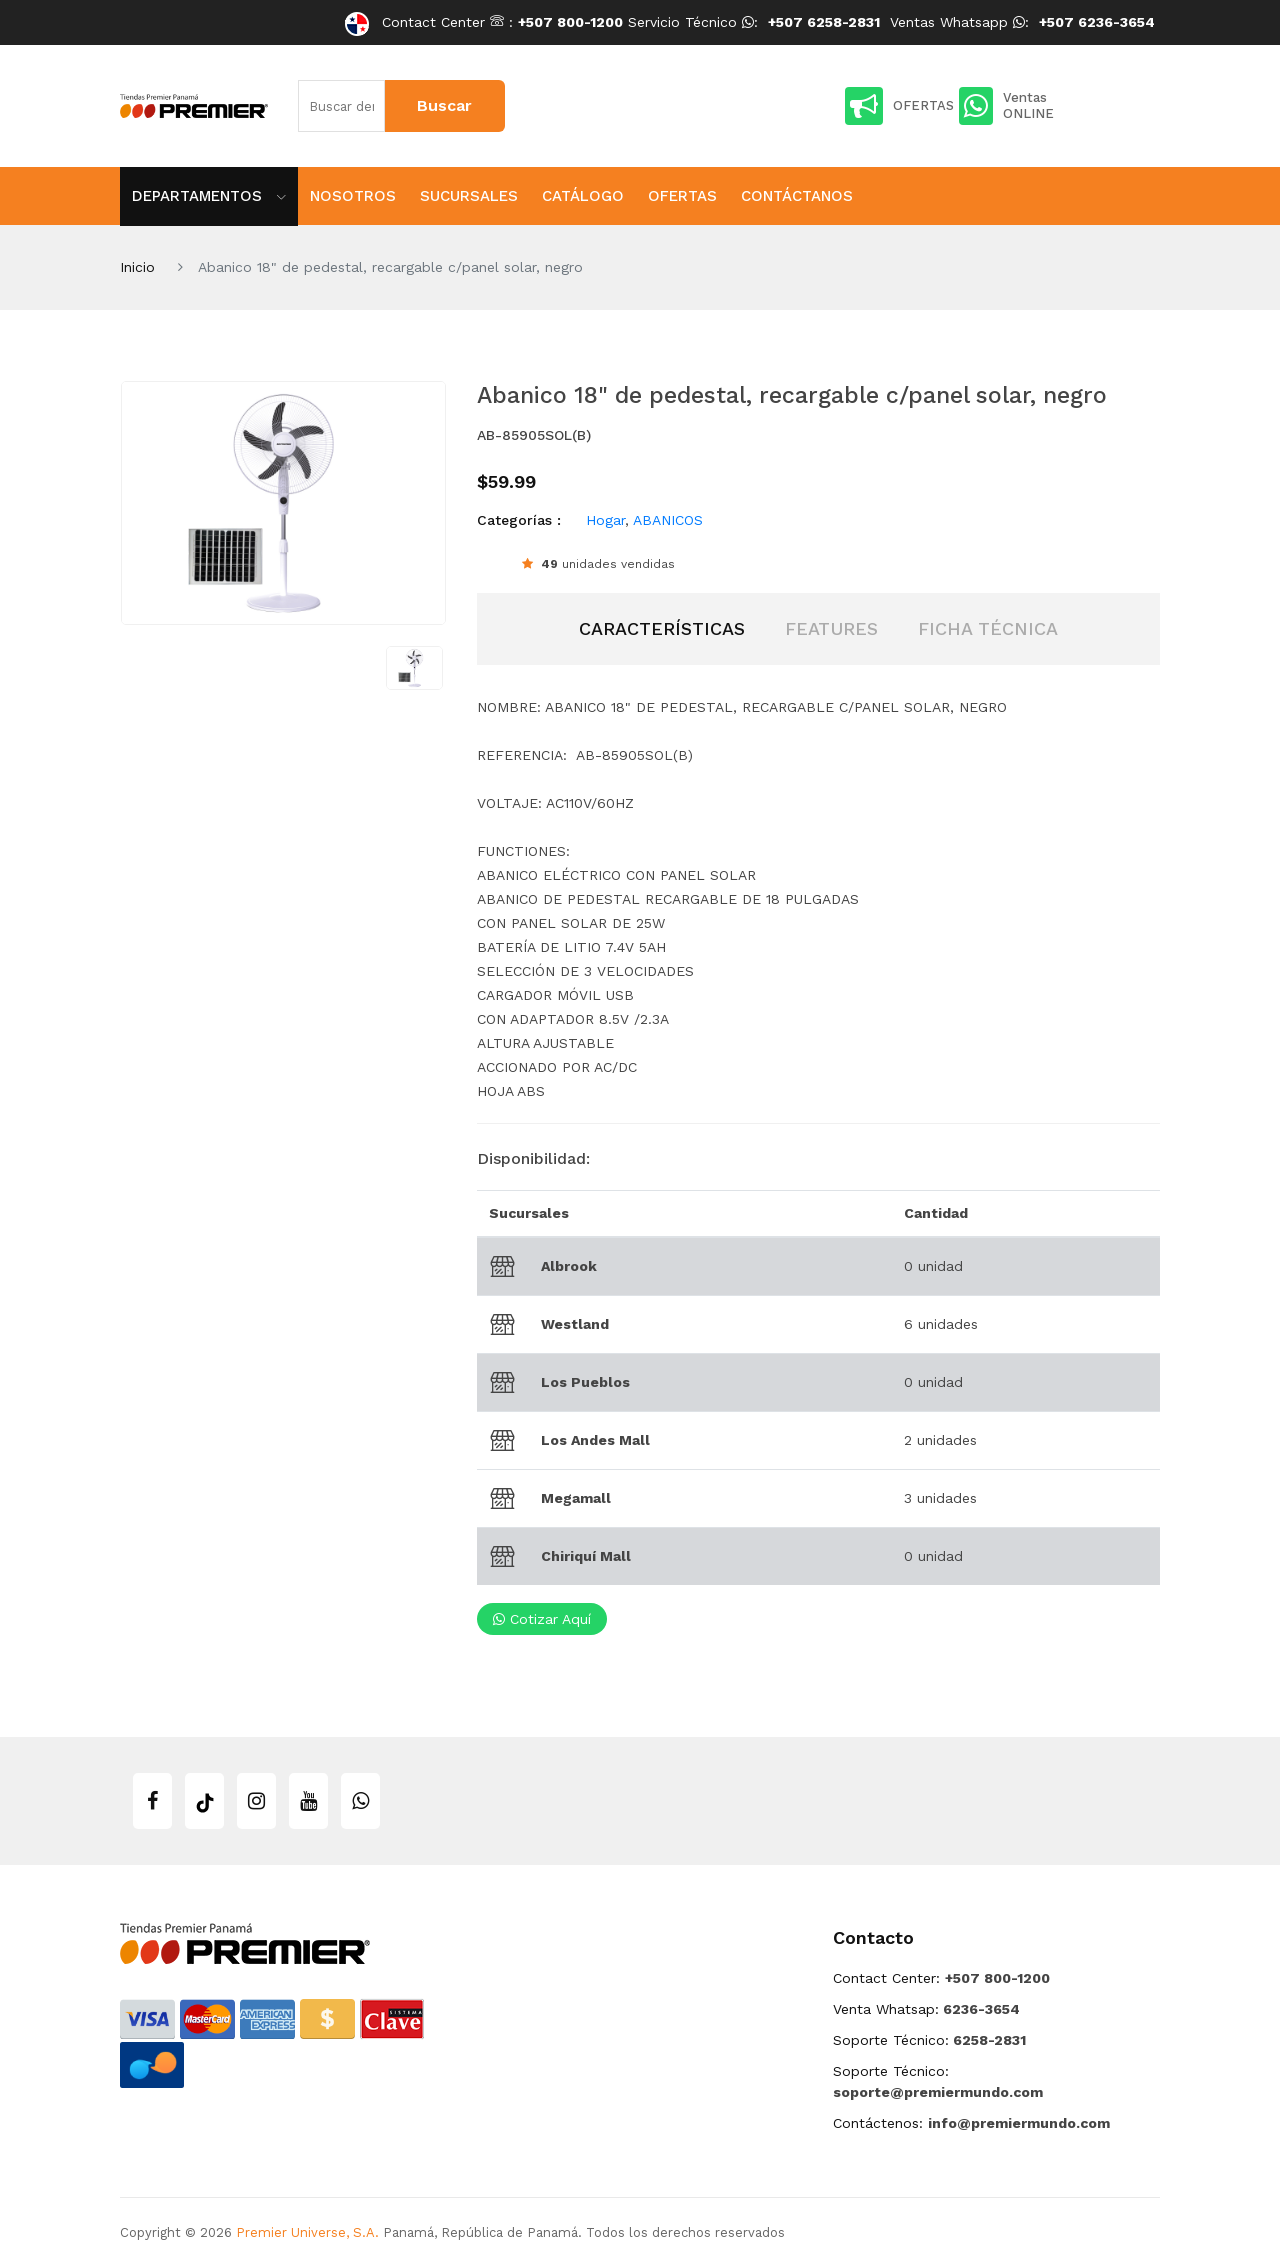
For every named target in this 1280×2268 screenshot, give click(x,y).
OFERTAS (899, 106)
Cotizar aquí (542, 1619)
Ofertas (682, 196)
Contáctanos (797, 196)
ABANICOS (668, 520)
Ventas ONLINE (1006, 106)
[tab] (662, 629)
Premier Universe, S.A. (307, 2232)
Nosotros (353, 196)
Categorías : (519, 520)
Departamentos (209, 196)
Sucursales (469, 196)
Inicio (137, 267)
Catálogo (583, 196)
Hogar (605, 520)
